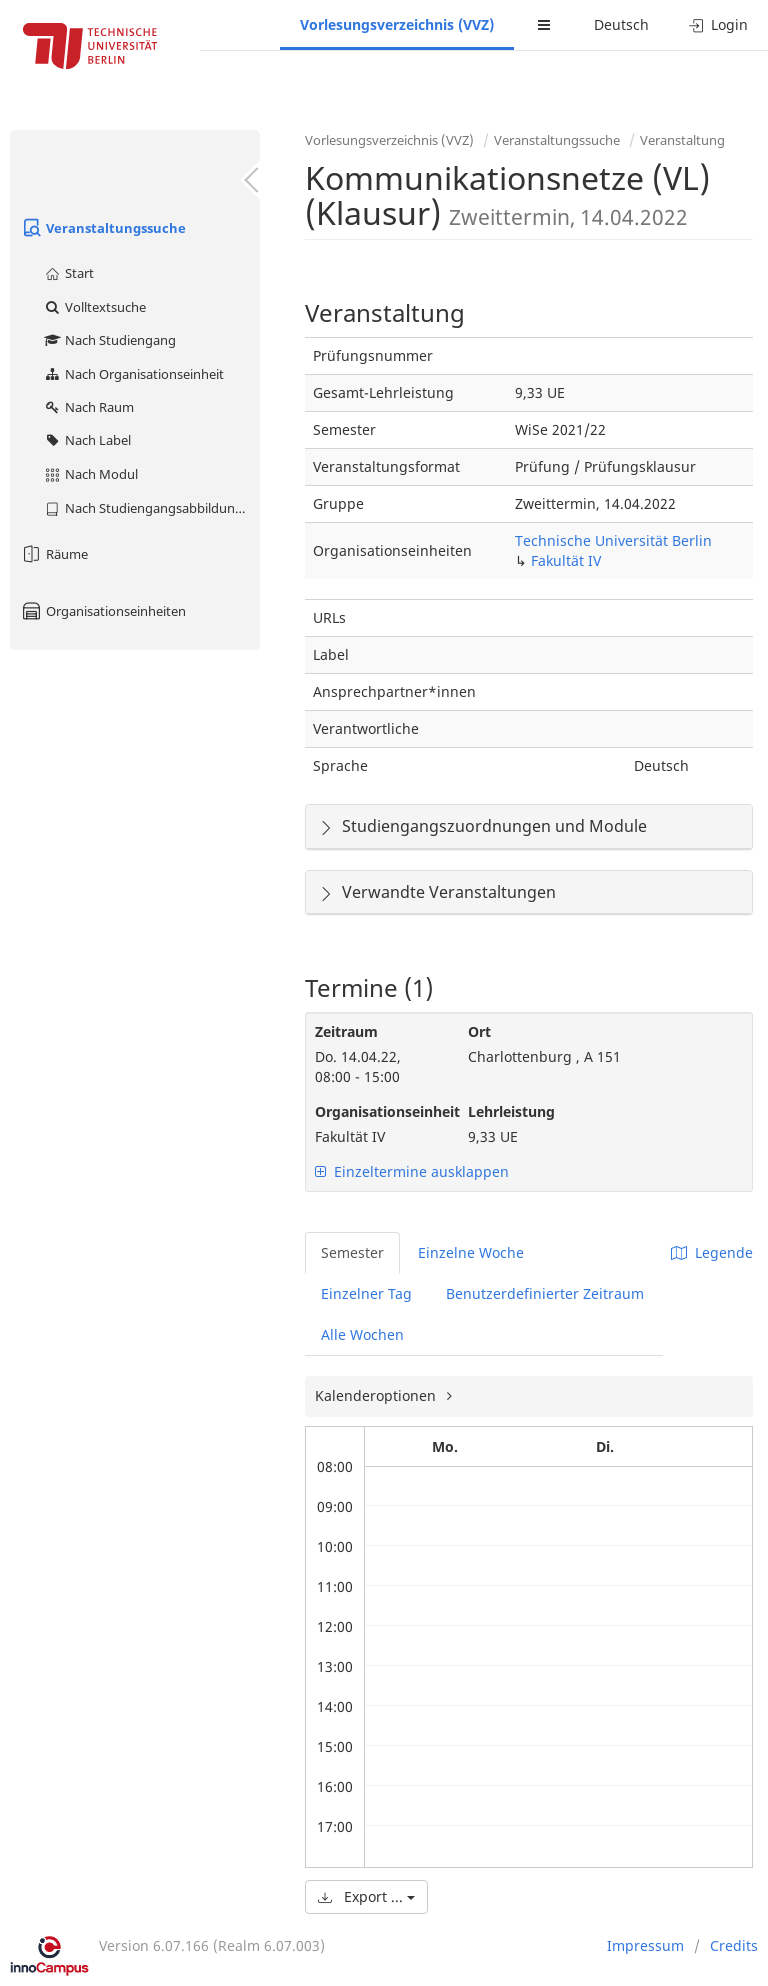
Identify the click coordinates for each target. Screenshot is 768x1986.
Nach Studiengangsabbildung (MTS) (151, 508)
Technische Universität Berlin (613, 540)
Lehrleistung (511, 1111)
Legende (712, 1252)
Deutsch (621, 24)
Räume (54, 554)
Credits (734, 1945)
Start (68, 273)
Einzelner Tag (366, 1293)
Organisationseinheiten (103, 611)
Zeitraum (346, 1031)
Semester (352, 1252)
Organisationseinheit (376, 1111)
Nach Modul (90, 474)
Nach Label (87, 440)
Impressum (645, 1945)
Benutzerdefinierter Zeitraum (545, 1293)
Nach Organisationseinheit (133, 374)
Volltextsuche (94, 307)
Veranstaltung (682, 140)
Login (718, 24)
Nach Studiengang (109, 340)
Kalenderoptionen (377, 1395)
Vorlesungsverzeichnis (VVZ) (397, 24)
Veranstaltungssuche (103, 228)
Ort (479, 1031)
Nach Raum (88, 407)
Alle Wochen (362, 1334)
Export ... (366, 1896)
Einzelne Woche (471, 1252)
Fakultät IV (566, 560)
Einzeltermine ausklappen (412, 1171)
